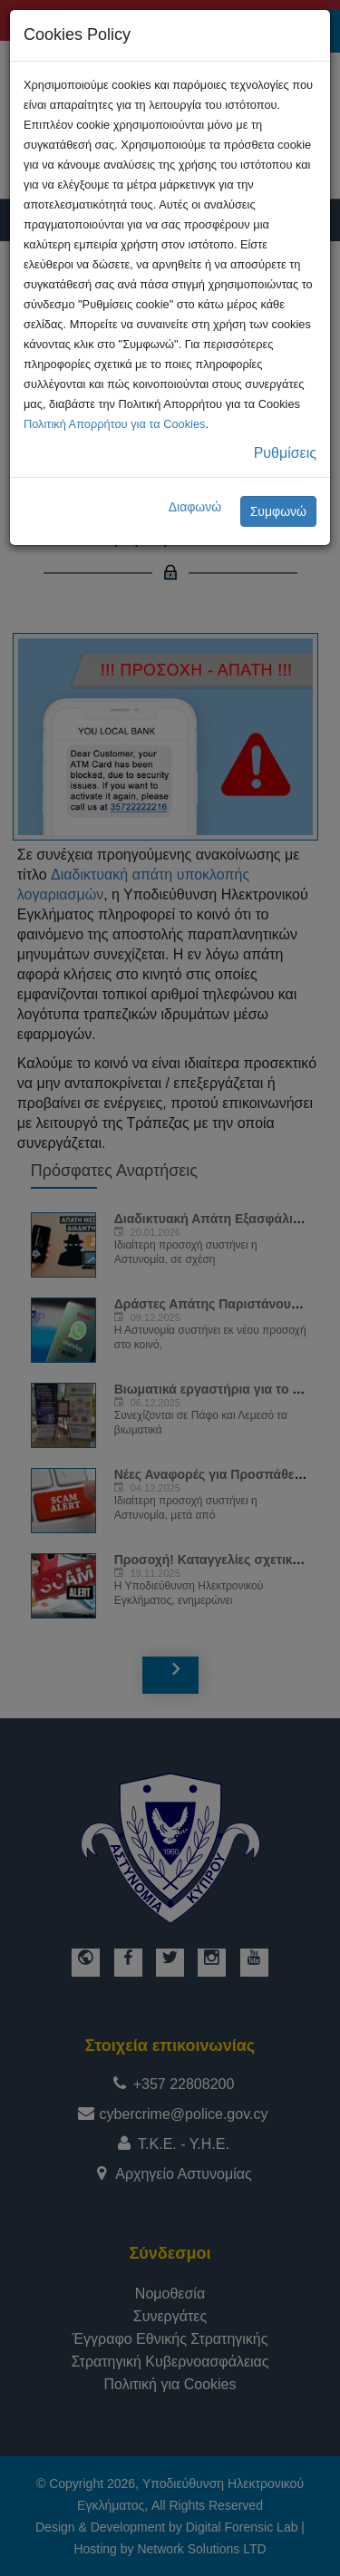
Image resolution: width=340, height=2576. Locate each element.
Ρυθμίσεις (285, 453)
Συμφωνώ (278, 511)
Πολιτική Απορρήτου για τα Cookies (114, 424)
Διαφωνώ (195, 507)
